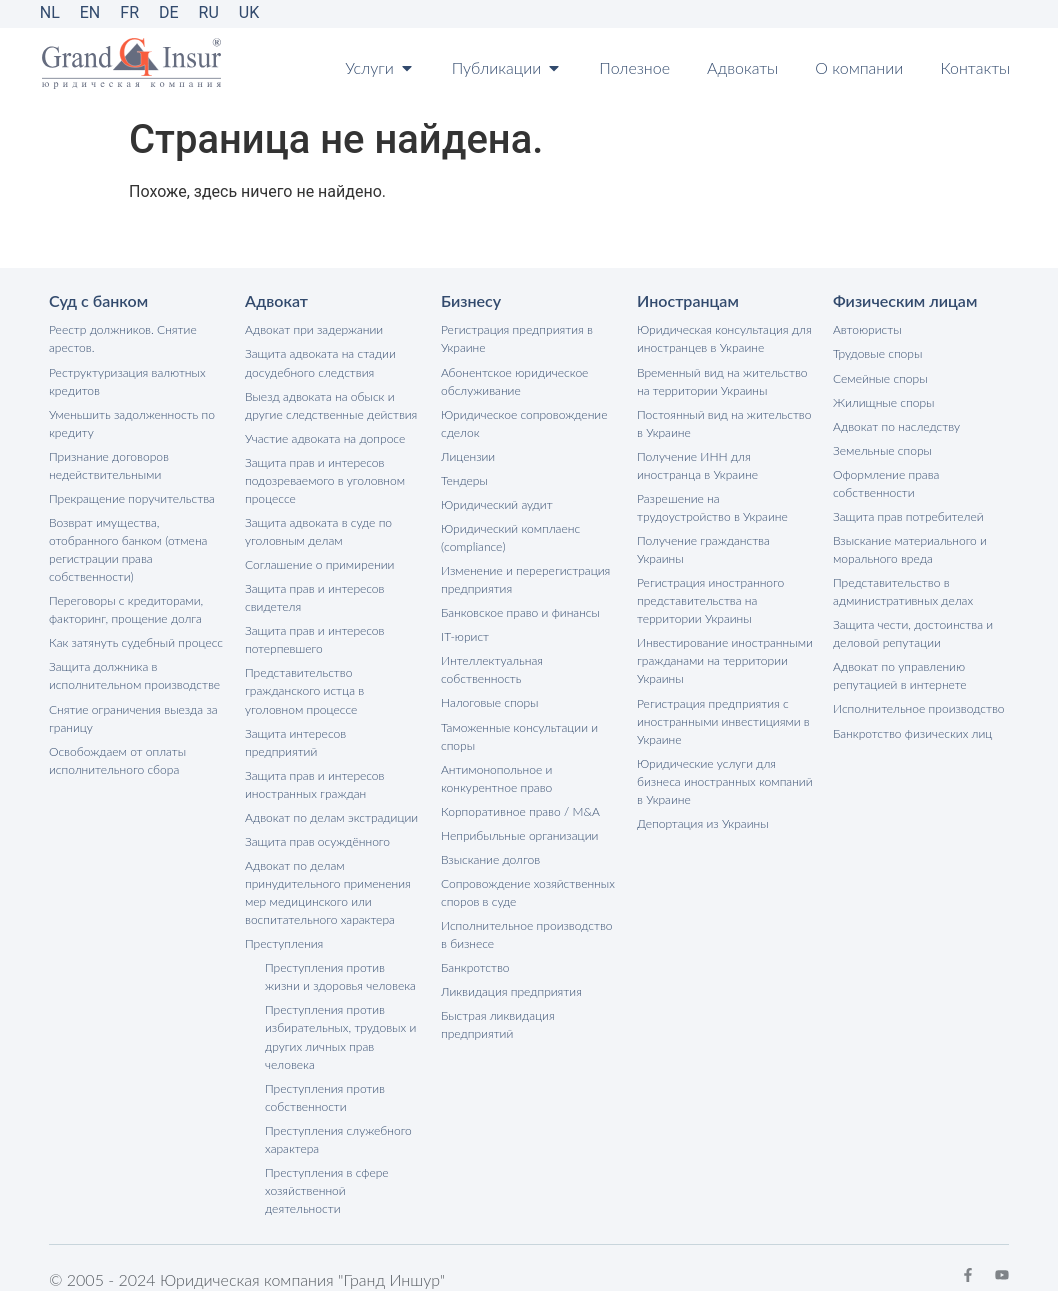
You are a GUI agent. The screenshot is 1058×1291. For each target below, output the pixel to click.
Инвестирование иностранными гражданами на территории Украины (724, 659)
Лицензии (468, 455)
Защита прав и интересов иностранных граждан (314, 764)
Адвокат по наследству (896, 425)
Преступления (284, 923)
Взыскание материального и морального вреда (909, 548)
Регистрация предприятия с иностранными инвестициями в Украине (723, 719)
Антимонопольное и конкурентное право (496, 776)
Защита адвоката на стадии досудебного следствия (320, 362)
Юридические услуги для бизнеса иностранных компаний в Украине (724, 779)
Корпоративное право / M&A (520, 809)
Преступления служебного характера (338, 1118)
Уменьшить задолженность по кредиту (131, 422)
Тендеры (464, 479)
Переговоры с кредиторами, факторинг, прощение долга (126, 608)
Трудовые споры (877, 353)
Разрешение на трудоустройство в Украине (712, 506)
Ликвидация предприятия (511, 989)
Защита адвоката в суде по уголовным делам (318, 530)
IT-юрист (465, 635)
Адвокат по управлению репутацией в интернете (899, 674)
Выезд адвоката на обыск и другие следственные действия (331, 404)
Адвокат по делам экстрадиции (331, 797)
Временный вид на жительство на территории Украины (722, 380)
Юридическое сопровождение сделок (524, 422)
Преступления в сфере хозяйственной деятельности (326, 1169)
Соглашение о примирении (319, 563)
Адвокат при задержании (314, 329)
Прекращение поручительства (131, 497)
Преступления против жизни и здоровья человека (340, 956)
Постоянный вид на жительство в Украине (724, 422)
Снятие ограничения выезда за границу (133, 716)
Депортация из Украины (702, 821)
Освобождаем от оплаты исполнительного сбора (117, 758)
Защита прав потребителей (908, 515)
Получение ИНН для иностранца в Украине (697, 464)
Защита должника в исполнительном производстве (134, 674)
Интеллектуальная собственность (492, 668)
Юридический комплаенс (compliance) (510, 536)
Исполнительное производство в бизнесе (526, 932)
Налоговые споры (489, 701)
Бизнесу (471, 300)
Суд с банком (98, 300)
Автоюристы (867, 329)
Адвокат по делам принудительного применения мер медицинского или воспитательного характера (327, 872)
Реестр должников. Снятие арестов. (122, 338)
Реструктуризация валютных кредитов (127, 380)
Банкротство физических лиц (912, 731)
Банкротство (475, 965)
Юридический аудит (496, 503)
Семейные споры (880, 377)
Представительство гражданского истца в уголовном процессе (304, 689)
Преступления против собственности (325, 1076)
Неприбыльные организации (519, 833)
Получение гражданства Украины (703, 548)
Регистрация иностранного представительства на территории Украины (710, 599)
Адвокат (276, 300)
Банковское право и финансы (520, 611)
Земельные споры (882, 449)
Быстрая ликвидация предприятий (497, 1022)
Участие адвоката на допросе (325, 437)
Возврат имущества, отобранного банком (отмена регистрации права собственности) (128, 548)
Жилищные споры (883, 401)
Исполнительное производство (918, 707)
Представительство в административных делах (903, 590)
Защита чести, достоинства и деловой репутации (912, 632)
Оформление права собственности (886, 482)
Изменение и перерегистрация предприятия (525, 578)
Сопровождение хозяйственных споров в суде (527, 890)
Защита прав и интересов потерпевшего (314, 638)
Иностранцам (688, 300)
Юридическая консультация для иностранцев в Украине (724, 338)
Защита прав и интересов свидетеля (314, 596)
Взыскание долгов (490, 857)
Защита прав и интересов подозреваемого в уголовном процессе (324, 479)
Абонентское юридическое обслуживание (514, 380)
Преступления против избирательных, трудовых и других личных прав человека (340, 1016)
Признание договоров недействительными (109, 464)
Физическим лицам (905, 300)
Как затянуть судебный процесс (135, 641)
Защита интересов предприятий (333, 731)
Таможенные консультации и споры (519, 734)
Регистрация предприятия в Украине (516, 338)
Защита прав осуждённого (317, 821)
